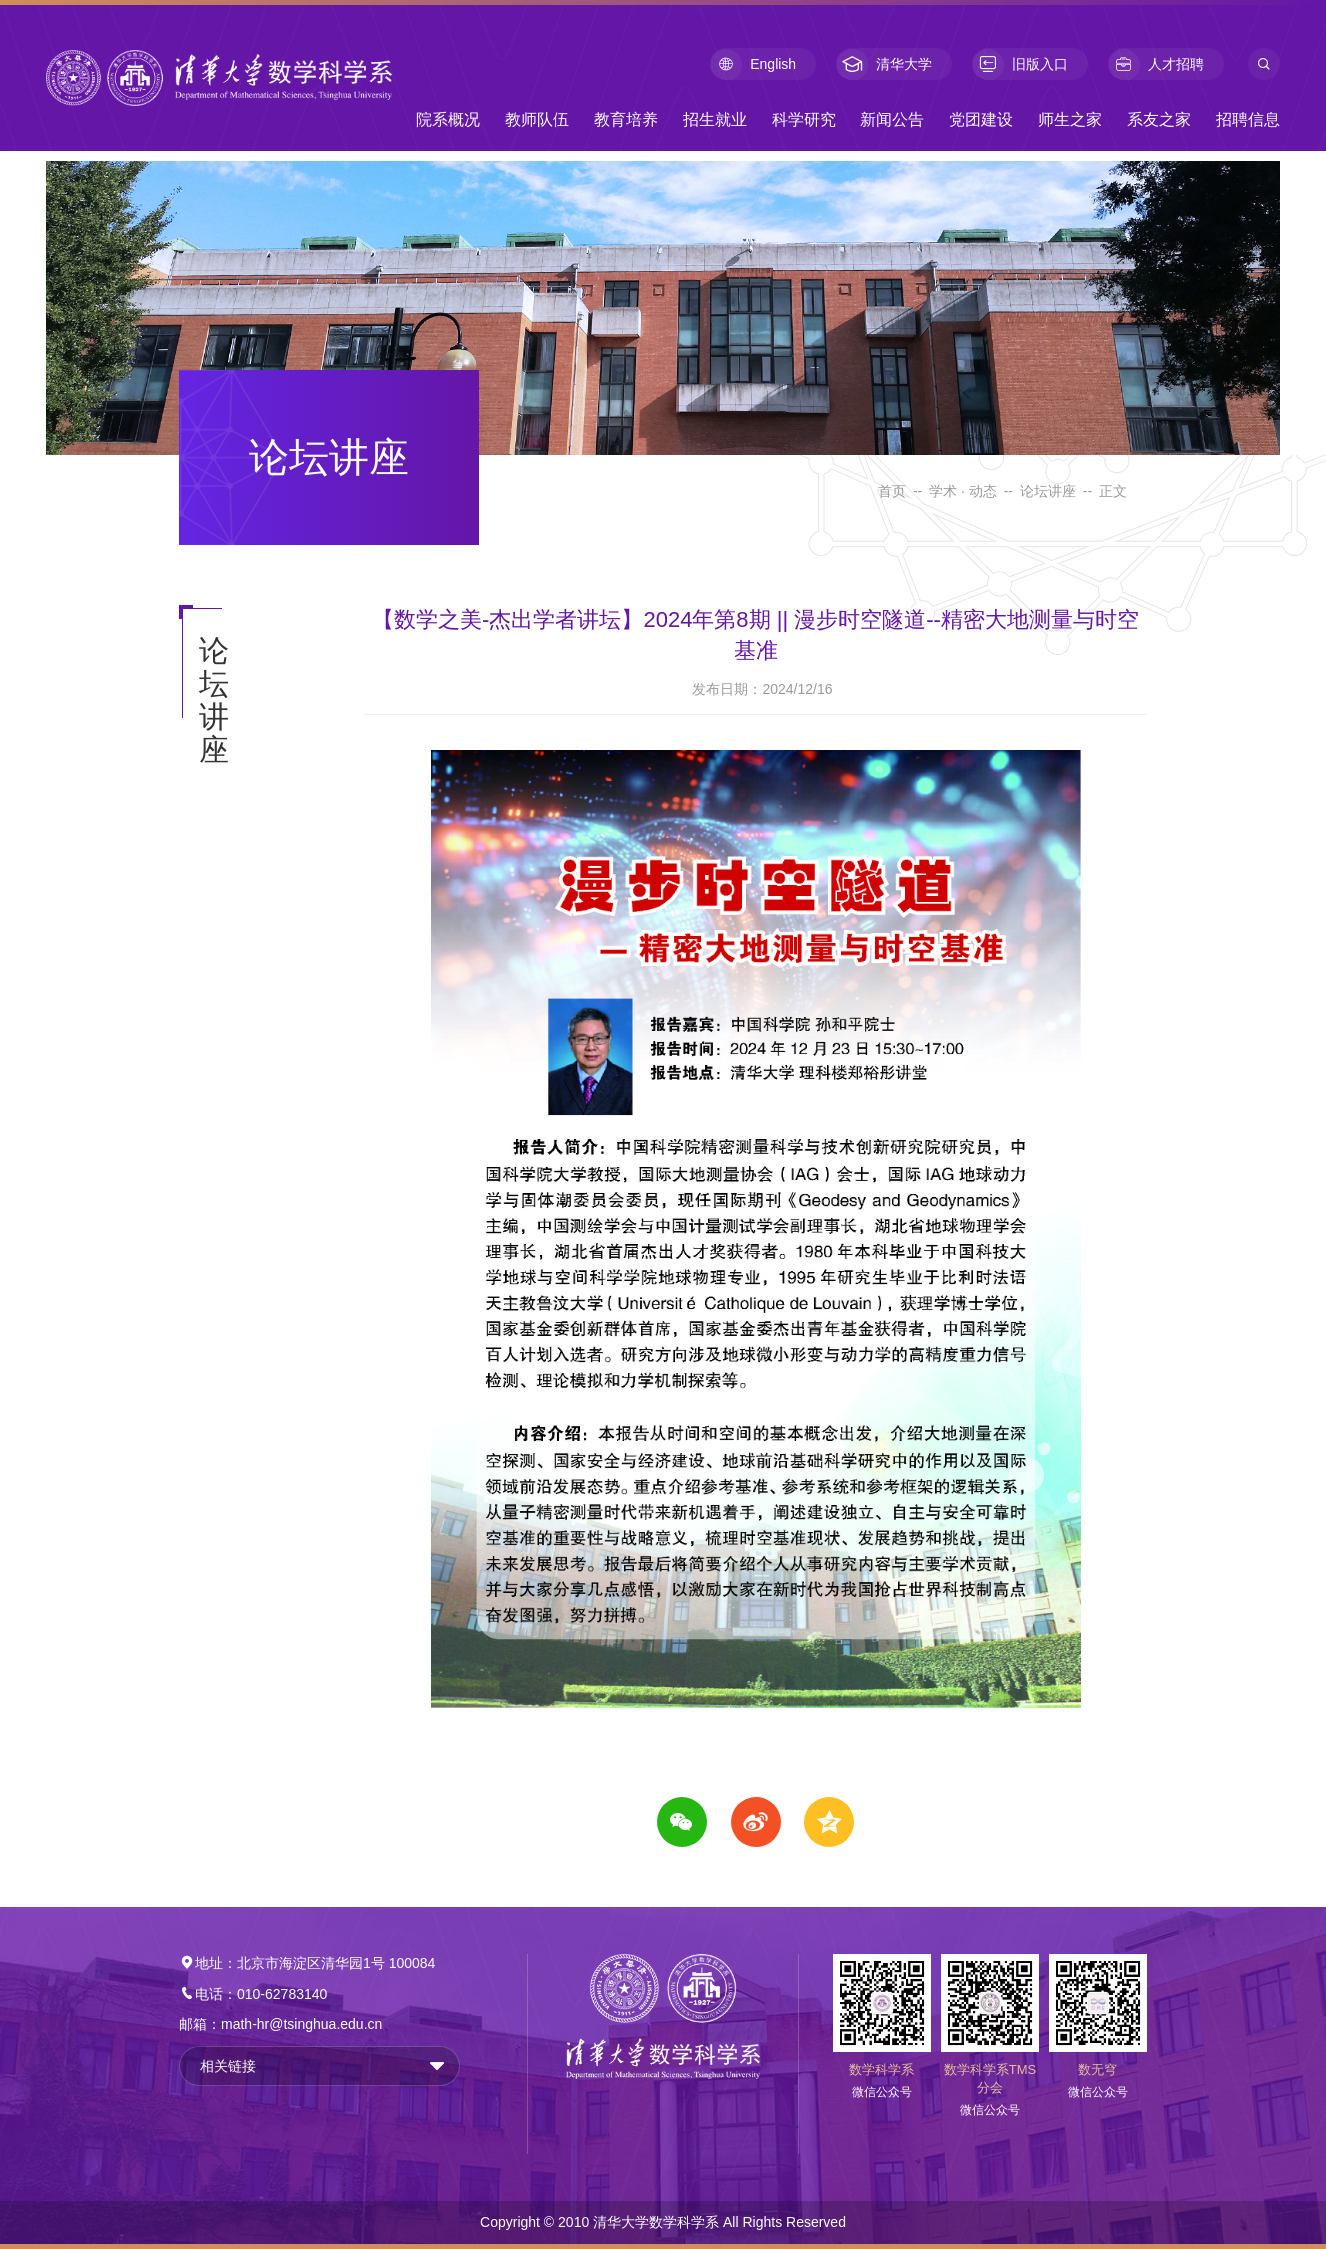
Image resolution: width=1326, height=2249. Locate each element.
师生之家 (1070, 119)
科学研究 (804, 119)
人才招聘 (1156, 64)
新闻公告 (892, 119)
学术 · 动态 (963, 491)
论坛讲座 (1048, 491)
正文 (1113, 491)
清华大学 (884, 64)
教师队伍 (537, 119)
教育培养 (626, 119)
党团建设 (981, 119)
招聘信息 (1248, 119)
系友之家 (1159, 119)
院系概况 (448, 119)
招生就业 (715, 119)
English (753, 64)
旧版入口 (1020, 64)
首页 (892, 491)
